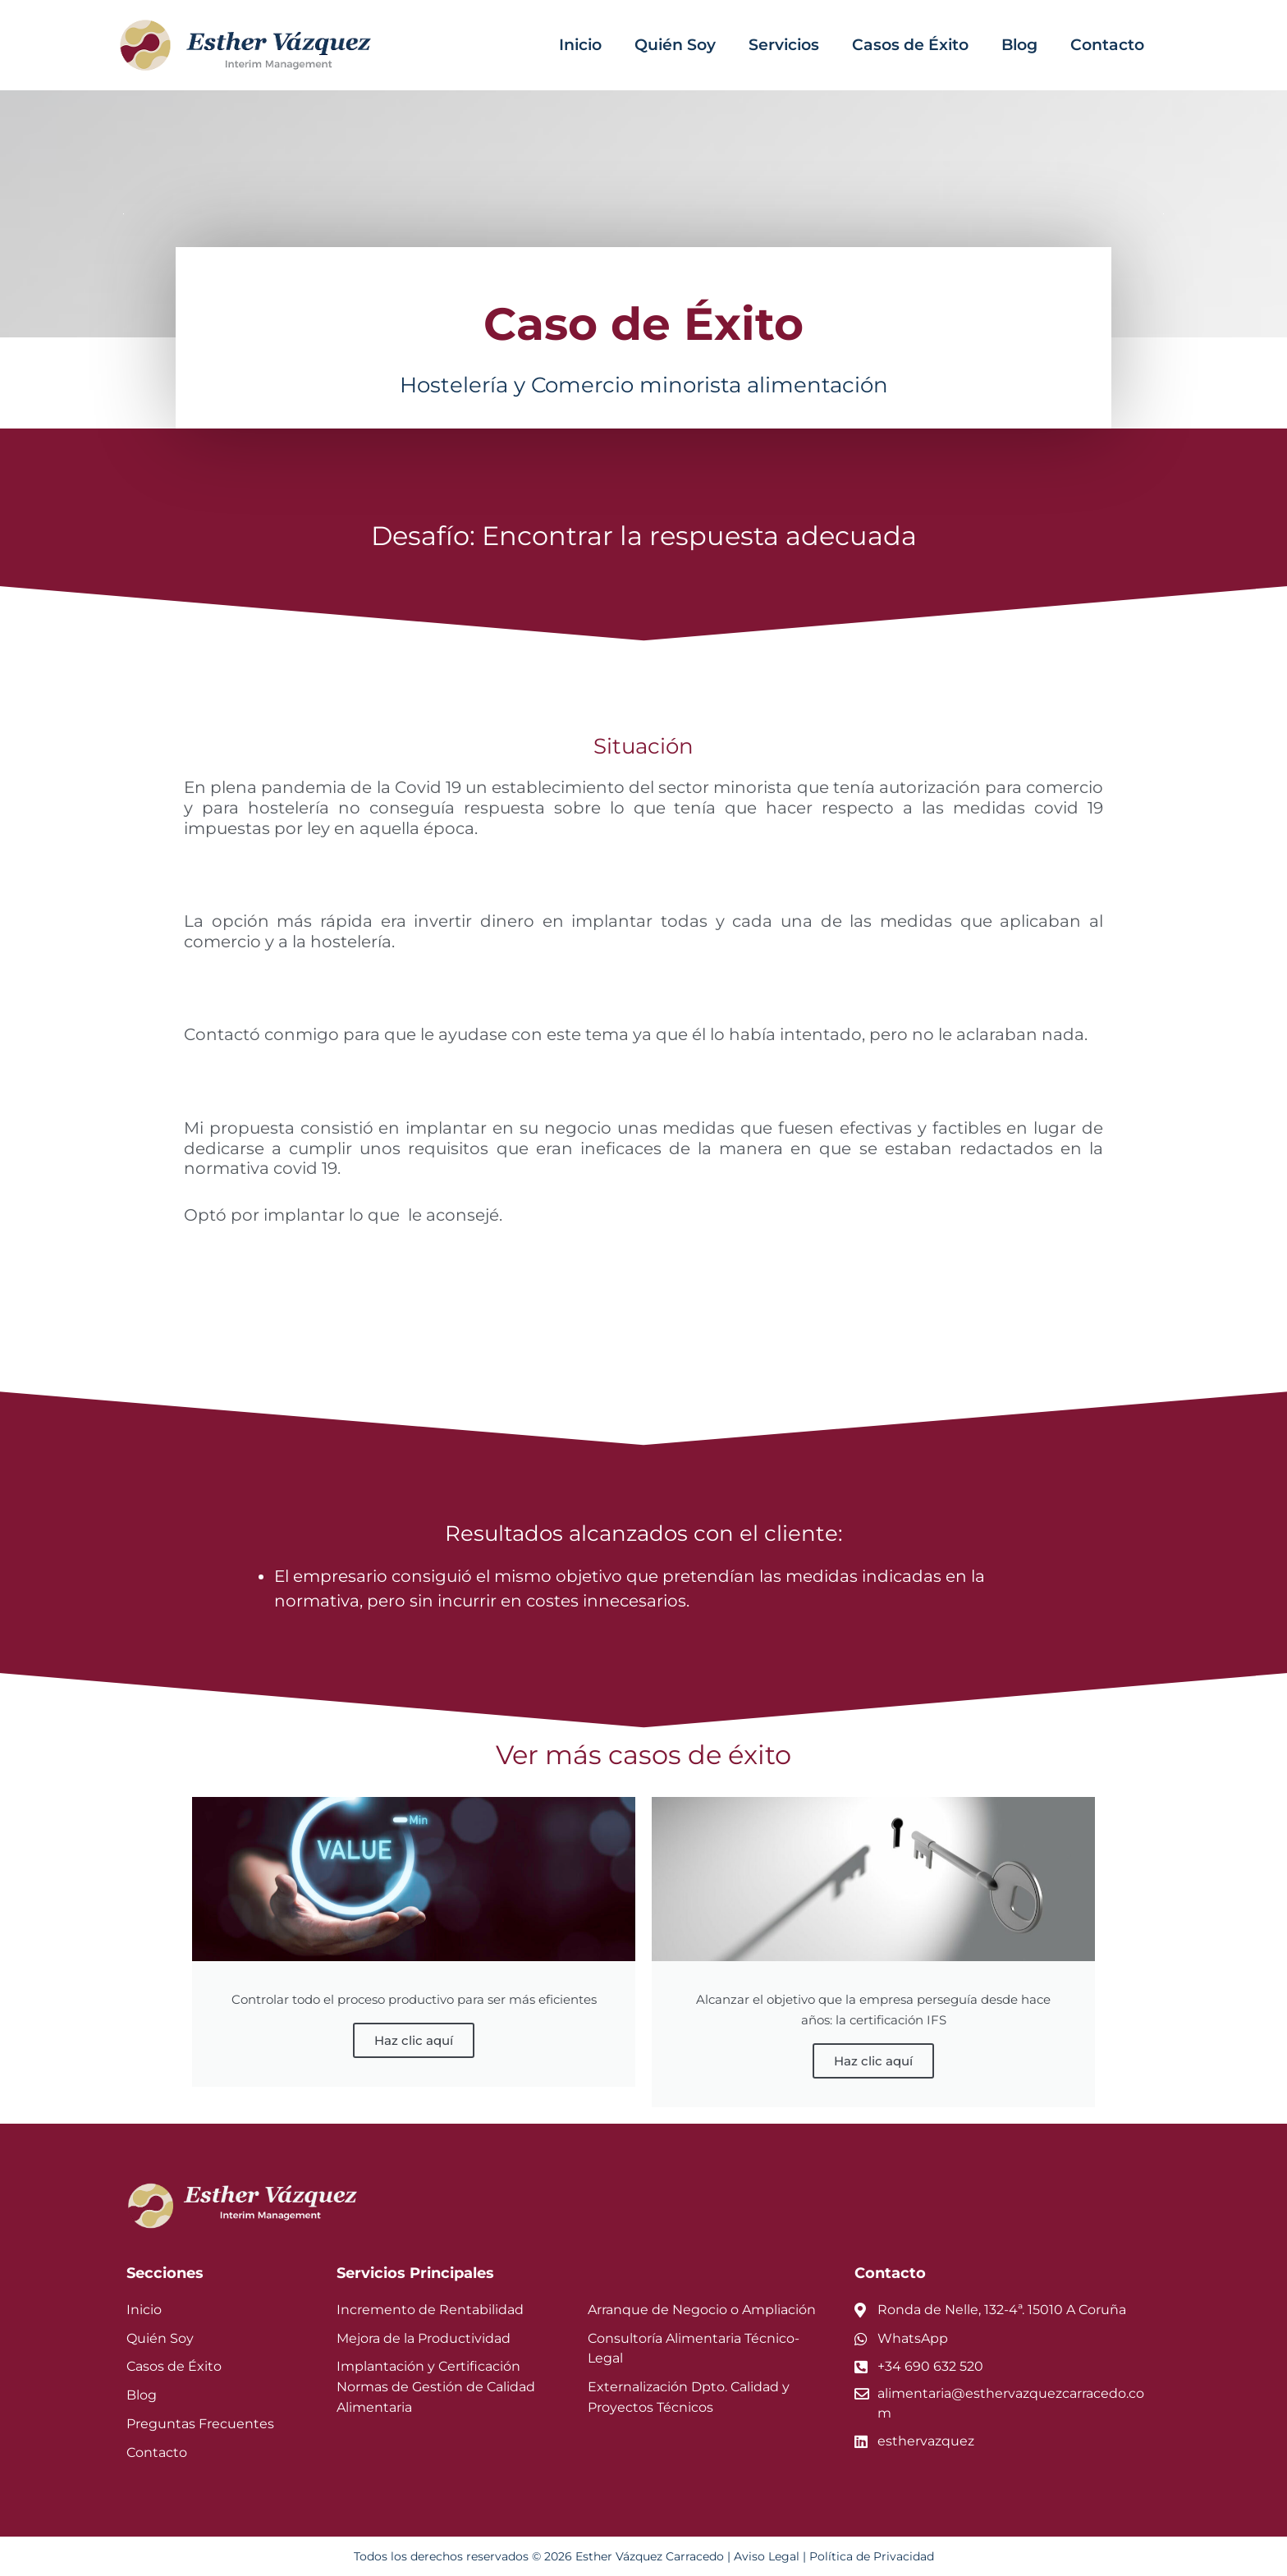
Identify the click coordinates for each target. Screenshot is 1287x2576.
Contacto (1107, 44)
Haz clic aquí (413, 2040)
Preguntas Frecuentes (200, 2424)
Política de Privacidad (871, 2556)
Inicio (580, 44)
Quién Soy (675, 44)
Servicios (784, 44)
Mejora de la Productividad (424, 2338)
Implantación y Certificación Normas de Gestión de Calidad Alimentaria (436, 2386)
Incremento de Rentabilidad (430, 2309)
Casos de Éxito (910, 44)
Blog (1019, 44)
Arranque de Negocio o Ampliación (702, 2309)
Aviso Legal (766, 2556)
